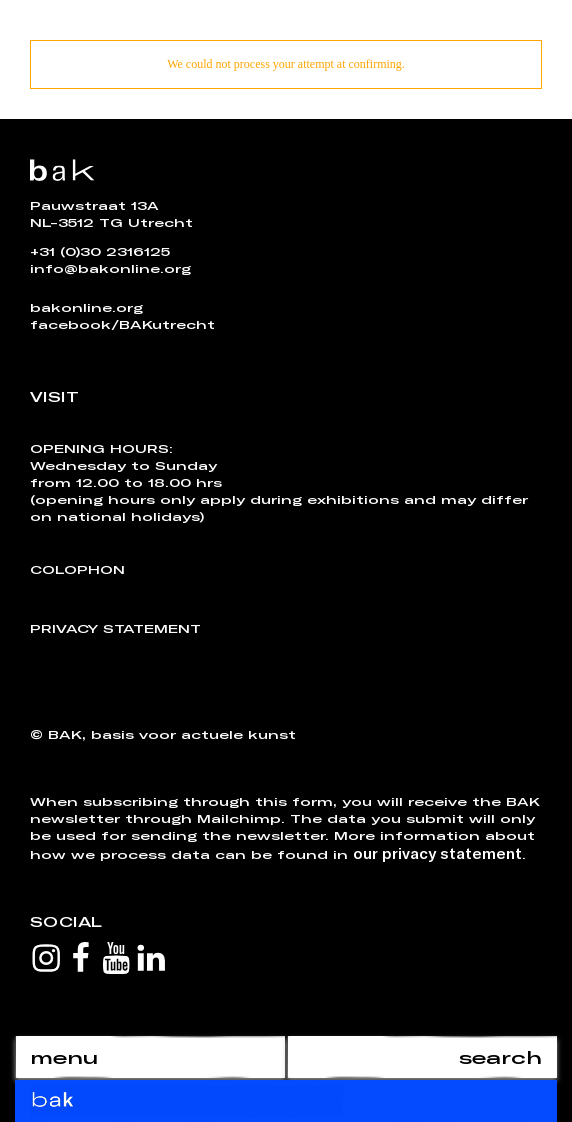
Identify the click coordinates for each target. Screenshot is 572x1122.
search (500, 1057)
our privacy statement (437, 852)
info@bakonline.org (110, 268)
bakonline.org (86, 307)
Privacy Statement (115, 628)
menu (64, 1057)
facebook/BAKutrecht (122, 324)
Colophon (77, 569)
